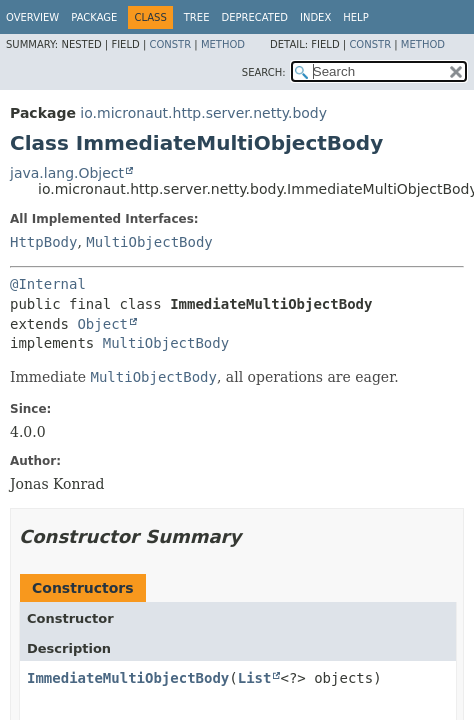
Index (315, 17)
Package (94, 17)
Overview (32, 17)
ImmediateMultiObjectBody (128, 678)
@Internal (48, 284)
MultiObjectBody (149, 242)
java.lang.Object (67, 173)
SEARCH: (264, 72)
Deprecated (254, 17)
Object (102, 324)
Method (223, 44)
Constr (170, 44)
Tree (197, 17)
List (255, 678)
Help (355, 17)
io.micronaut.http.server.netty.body (203, 113)
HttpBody (43, 242)
